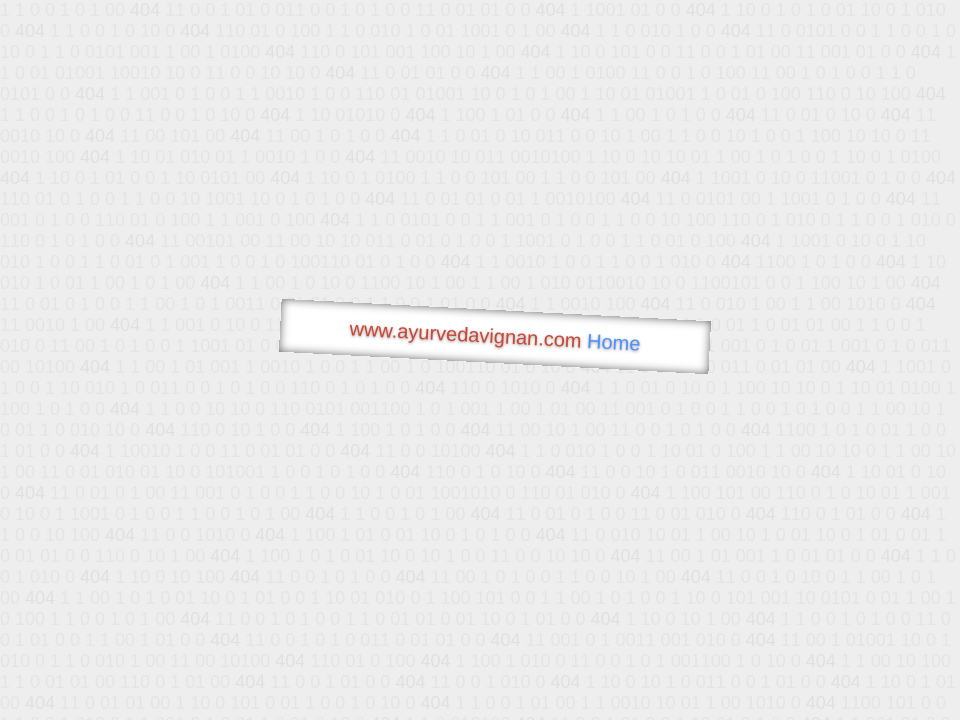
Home (614, 342)
